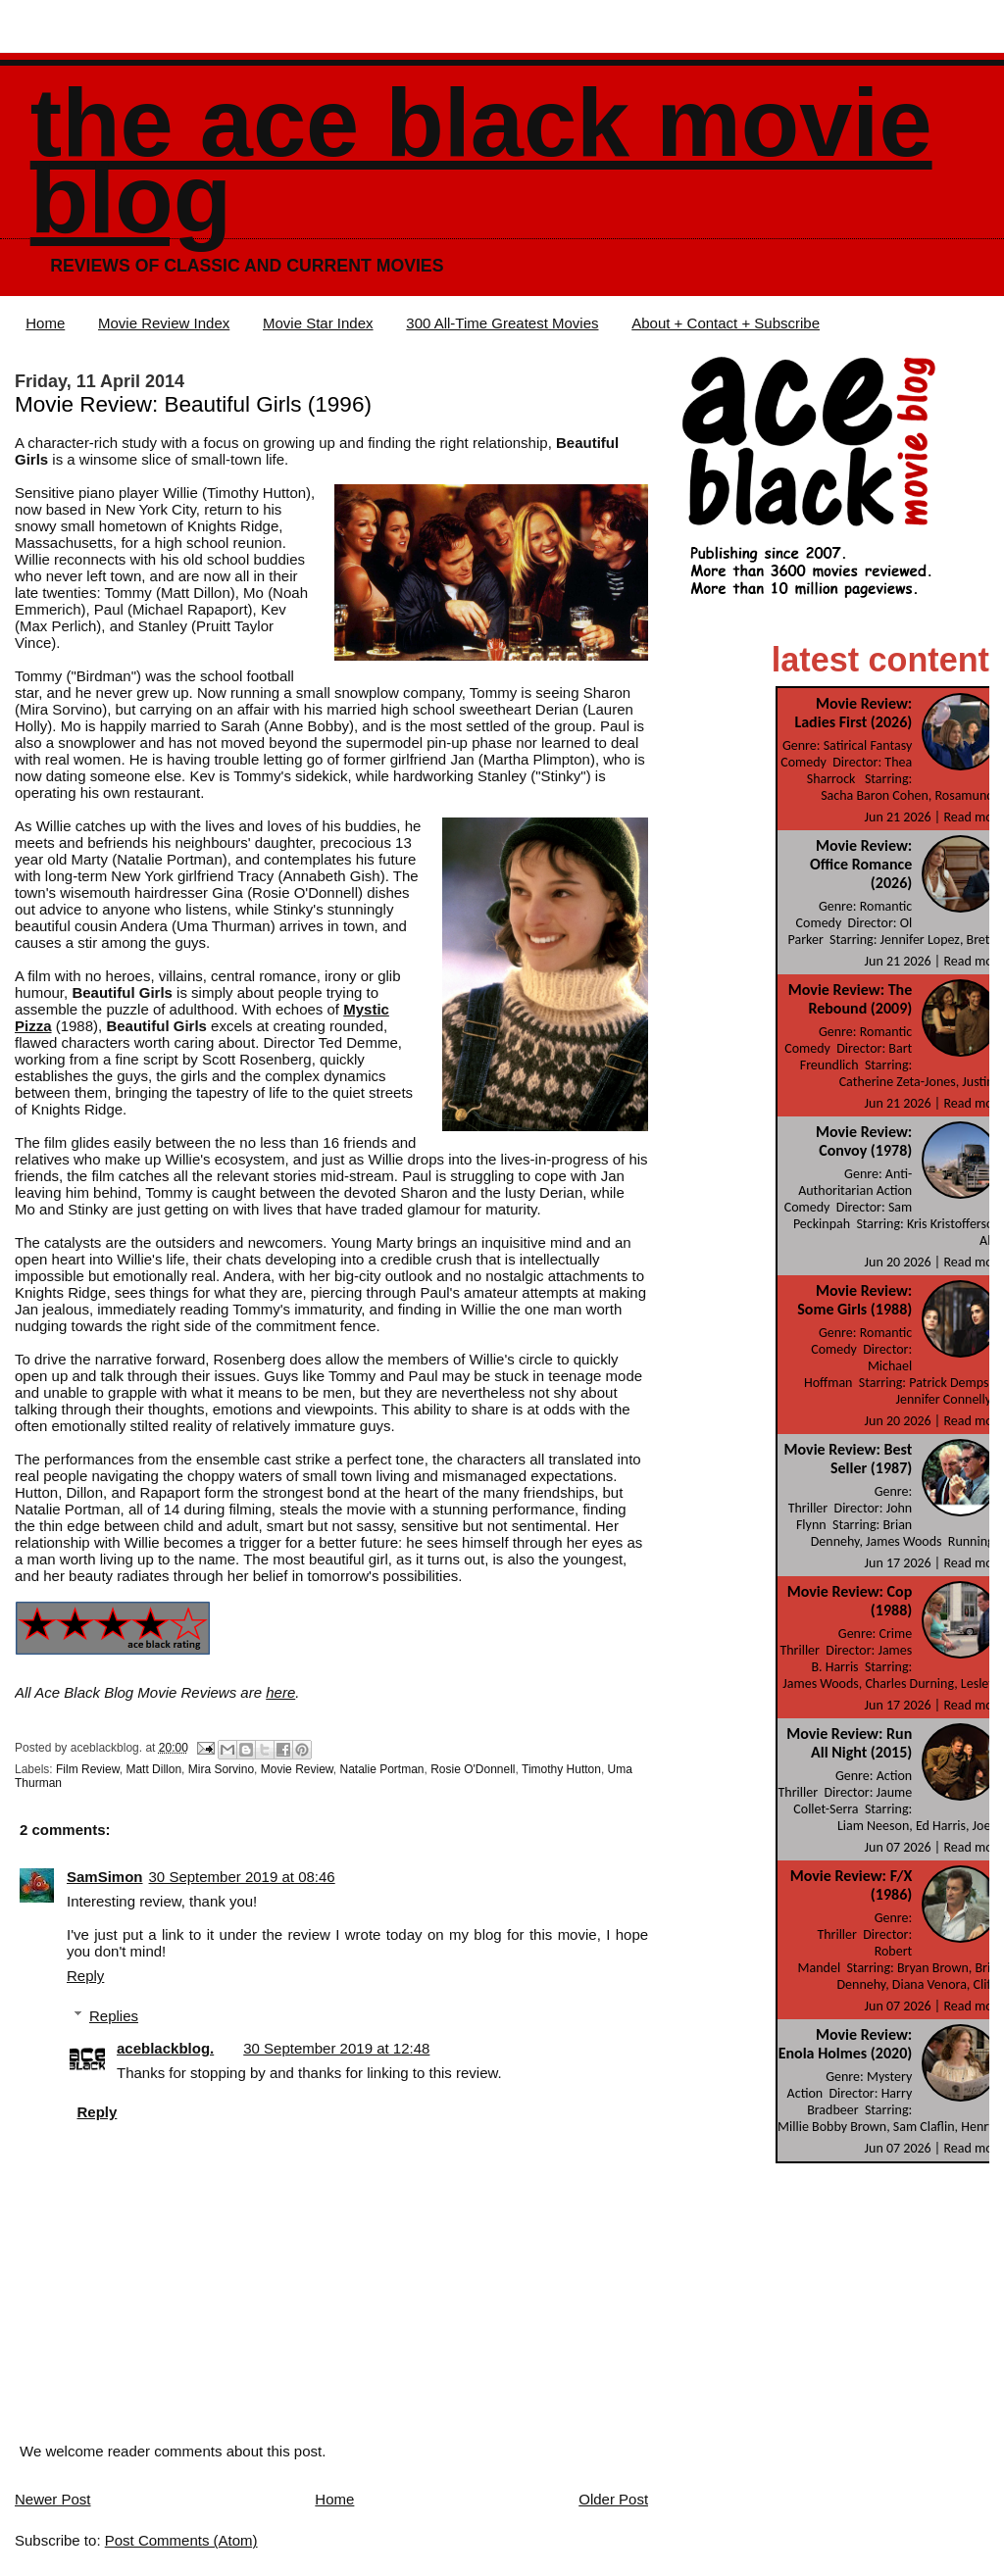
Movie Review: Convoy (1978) (864, 1141)
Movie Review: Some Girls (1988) (854, 1299)
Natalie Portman (381, 1769)
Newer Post (53, 2499)
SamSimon (105, 1876)
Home (45, 323)
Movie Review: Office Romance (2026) (861, 864)
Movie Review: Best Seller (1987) (848, 1458)
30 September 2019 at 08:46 (242, 1876)
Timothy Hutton (561, 1769)
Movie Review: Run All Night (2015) (849, 1742)
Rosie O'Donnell (472, 1769)
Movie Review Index (163, 323)
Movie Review (297, 1769)
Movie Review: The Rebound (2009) (850, 998)
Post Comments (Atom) (181, 2540)
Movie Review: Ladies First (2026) (853, 712)
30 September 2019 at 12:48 (336, 2048)
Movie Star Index (318, 323)
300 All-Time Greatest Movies (502, 323)
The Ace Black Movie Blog (481, 161)
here (280, 1692)
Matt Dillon (153, 1769)
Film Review (88, 1769)
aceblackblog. (165, 2048)
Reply (85, 1975)
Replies (113, 2015)
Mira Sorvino (221, 1769)
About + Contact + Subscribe (725, 323)
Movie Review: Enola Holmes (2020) (845, 2043)
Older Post (613, 2499)
